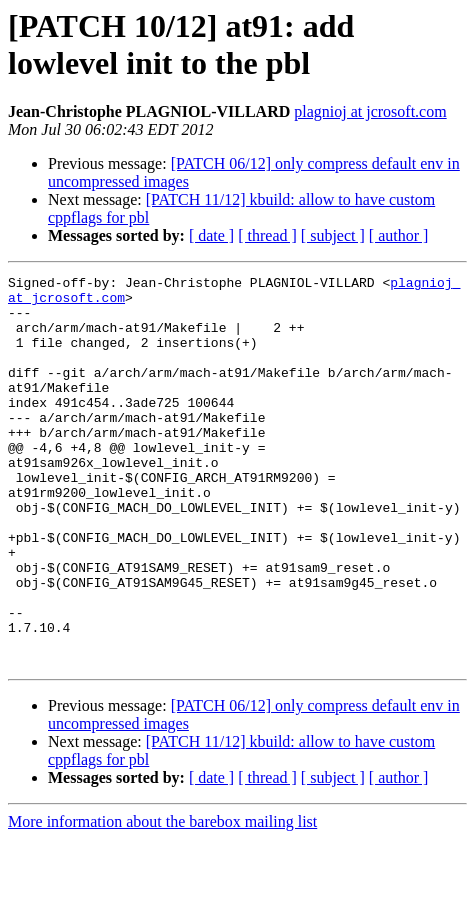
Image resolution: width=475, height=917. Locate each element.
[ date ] (211, 235)
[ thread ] (267, 235)
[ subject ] (333, 235)
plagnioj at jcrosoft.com (370, 111)
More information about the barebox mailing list (162, 899)
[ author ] (399, 235)
